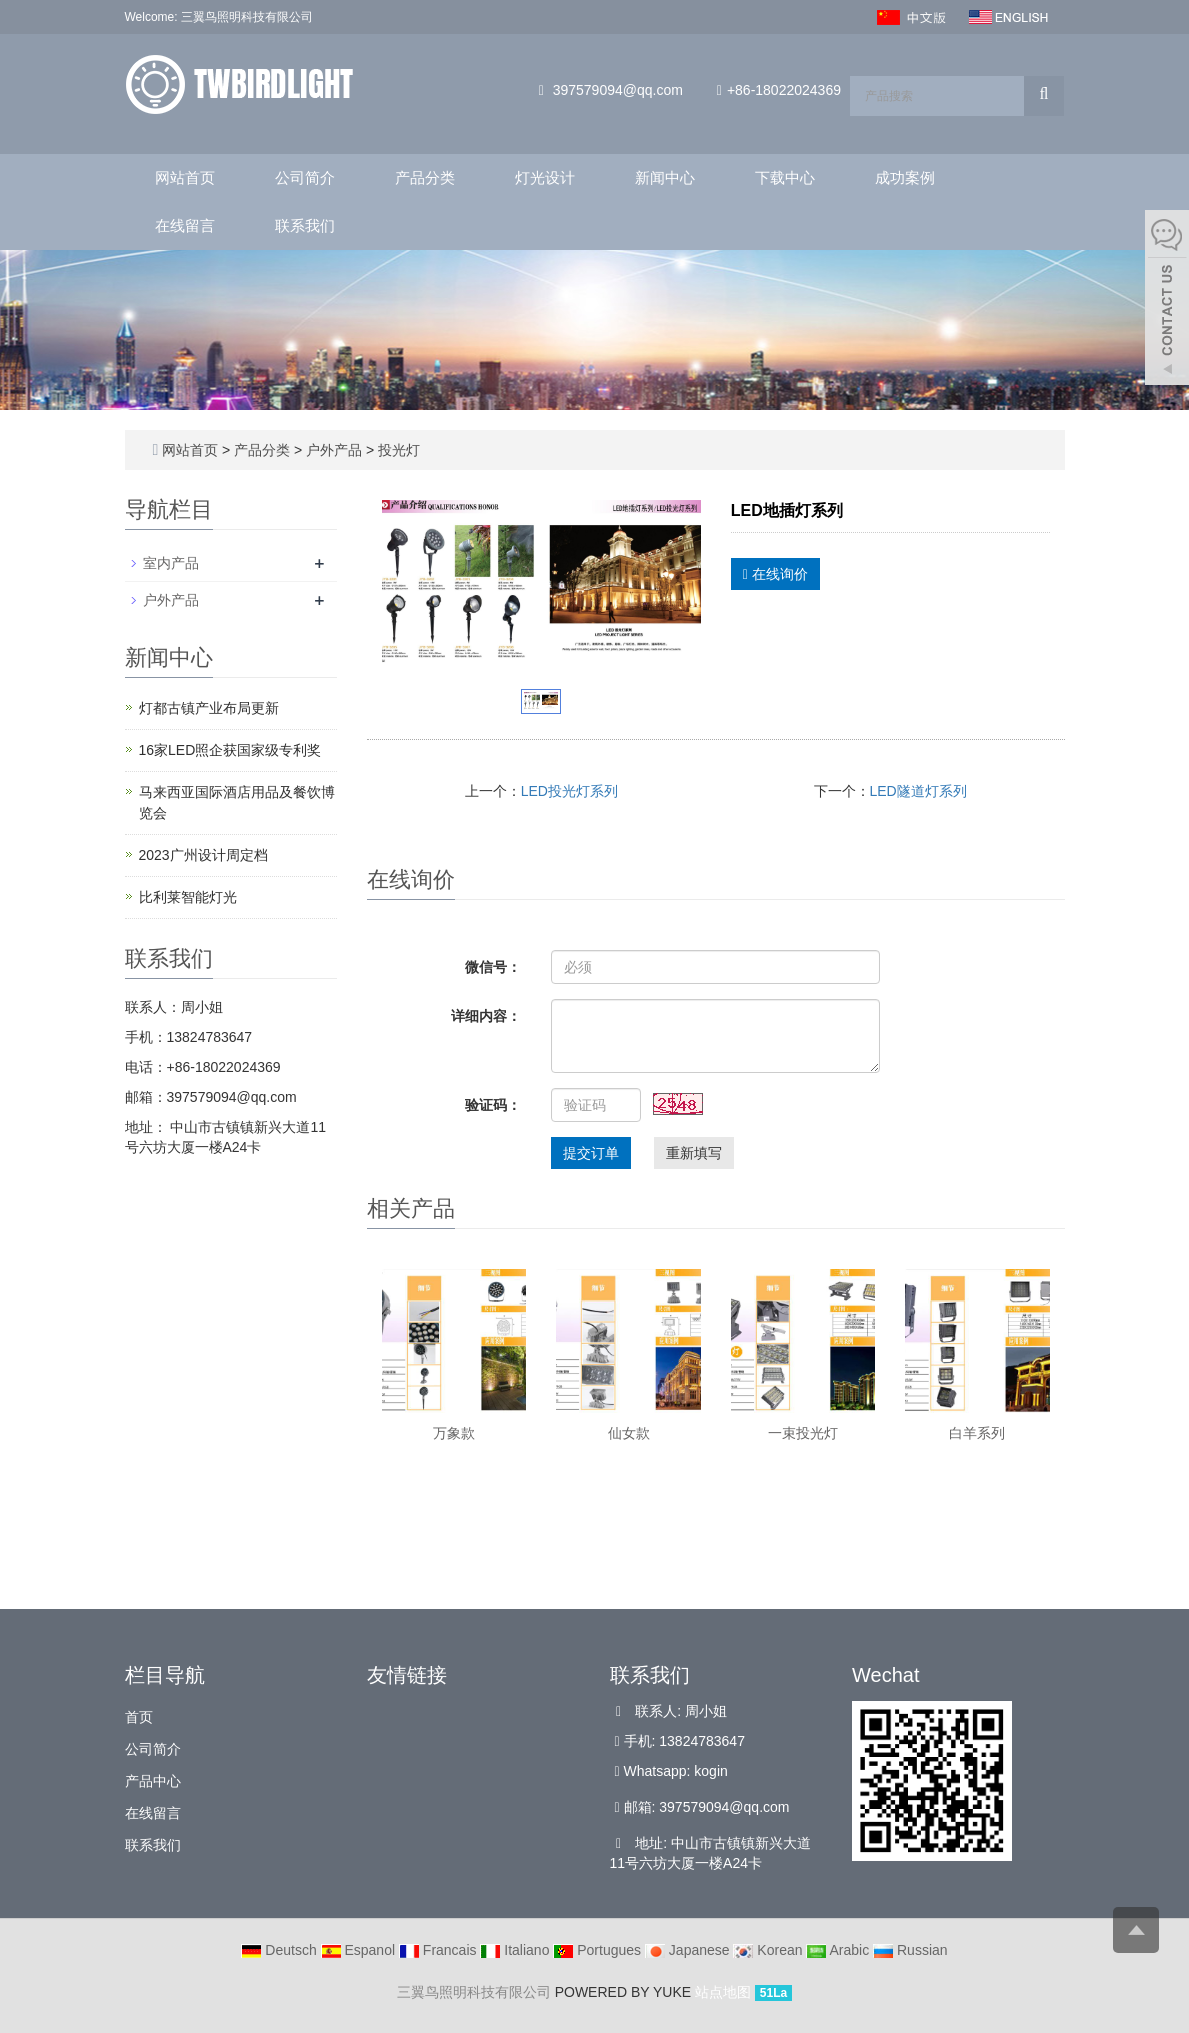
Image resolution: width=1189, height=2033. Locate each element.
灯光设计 (545, 177)
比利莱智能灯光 (188, 897)
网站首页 (185, 177)
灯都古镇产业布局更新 (209, 708)
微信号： (493, 967)
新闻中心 (665, 177)
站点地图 (723, 1992)
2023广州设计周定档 (203, 855)
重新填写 (694, 1153)
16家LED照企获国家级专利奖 (230, 750)
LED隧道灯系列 (918, 791)
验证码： (493, 1105)
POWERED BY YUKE (625, 1992)
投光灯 (397, 450)
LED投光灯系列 (569, 791)
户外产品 (334, 450)
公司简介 (305, 177)
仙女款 (629, 1433)
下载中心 (785, 177)
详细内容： (486, 1016)
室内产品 (171, 563)
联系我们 (305, 225)
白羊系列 (977, 1433)
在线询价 (775, 574)
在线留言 (185, 225)
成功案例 (905, 177)
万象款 (454, 1433)
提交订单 (591, 1153)
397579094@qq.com (618, 90)
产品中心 (153, 1781)
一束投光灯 (803, 1433)
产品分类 (425, 177)
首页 (139, 1717)
